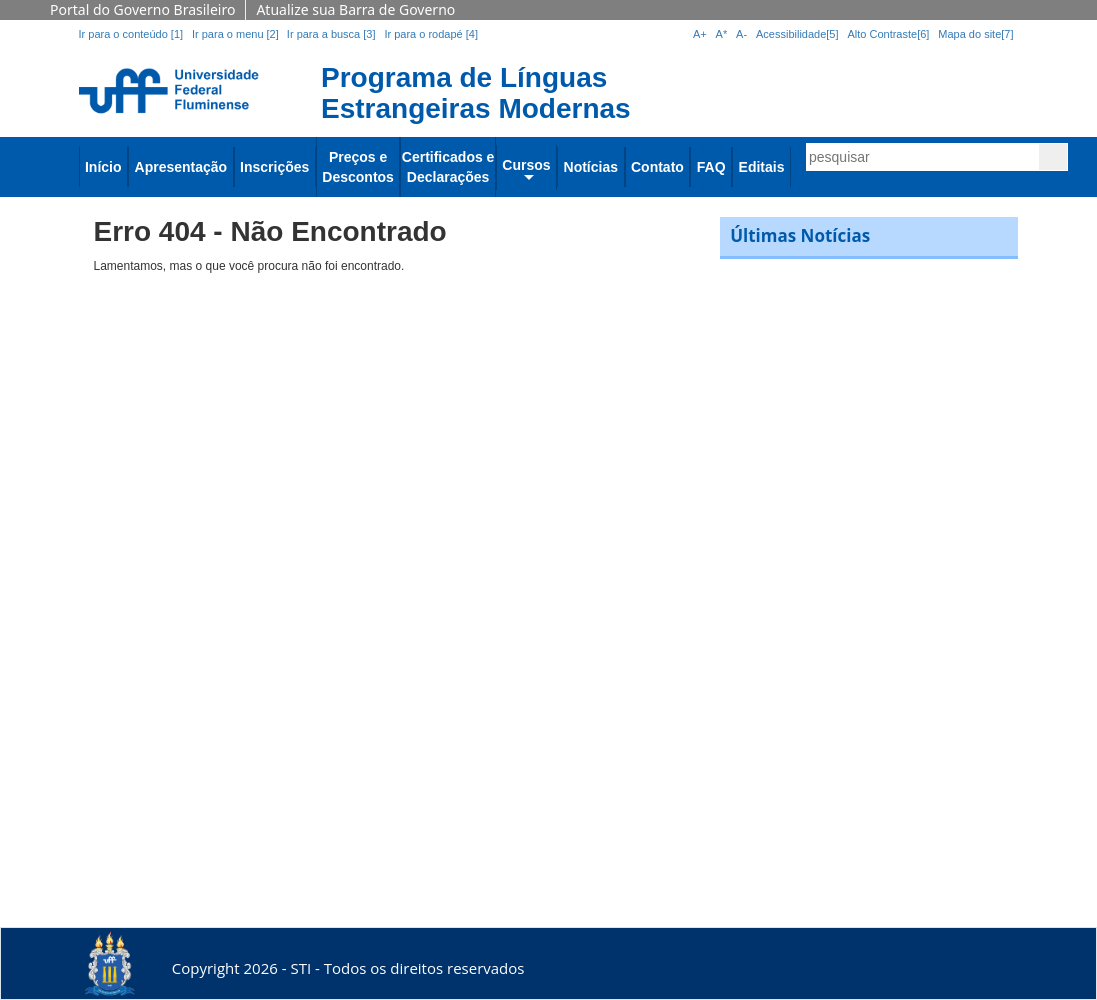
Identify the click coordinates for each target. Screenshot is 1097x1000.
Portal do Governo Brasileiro (142, 9)
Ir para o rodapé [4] (431, 34)
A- (741, 34)
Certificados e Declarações (448, 167)
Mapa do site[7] (975, 34)
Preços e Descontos (358, 167)
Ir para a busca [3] (331, 34)
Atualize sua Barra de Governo (355, 9)
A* (722, 34)
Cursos (526, 165)
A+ (700, 34)
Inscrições (274, 167)
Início (103, 167)
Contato (657, 167)
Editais (762, 167)
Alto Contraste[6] (888, 34)
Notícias (591, 167)
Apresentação (181, 167)
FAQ (711, 167)
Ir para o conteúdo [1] (131, 34)
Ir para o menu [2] (237, 34)
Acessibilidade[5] (797, 34)
